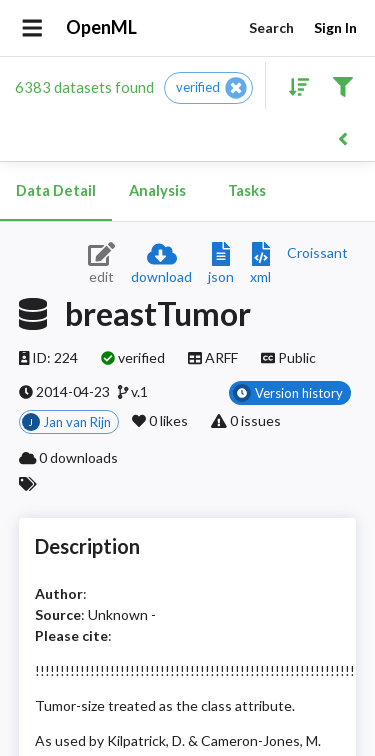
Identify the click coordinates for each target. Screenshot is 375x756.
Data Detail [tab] (56, 191)
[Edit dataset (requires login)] (101, 264)
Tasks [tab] (247, 191)
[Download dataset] (161, 264)
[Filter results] (342, 85)
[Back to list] (342, 137)
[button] (208, 88)
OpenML (102, 28)
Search (271, 28)
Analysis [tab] (157, 191)
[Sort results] (293, 85)
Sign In (335, 28)
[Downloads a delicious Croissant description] (317, 252)
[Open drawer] (32, 28)
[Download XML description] (260, 264)
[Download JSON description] (221, 264)
